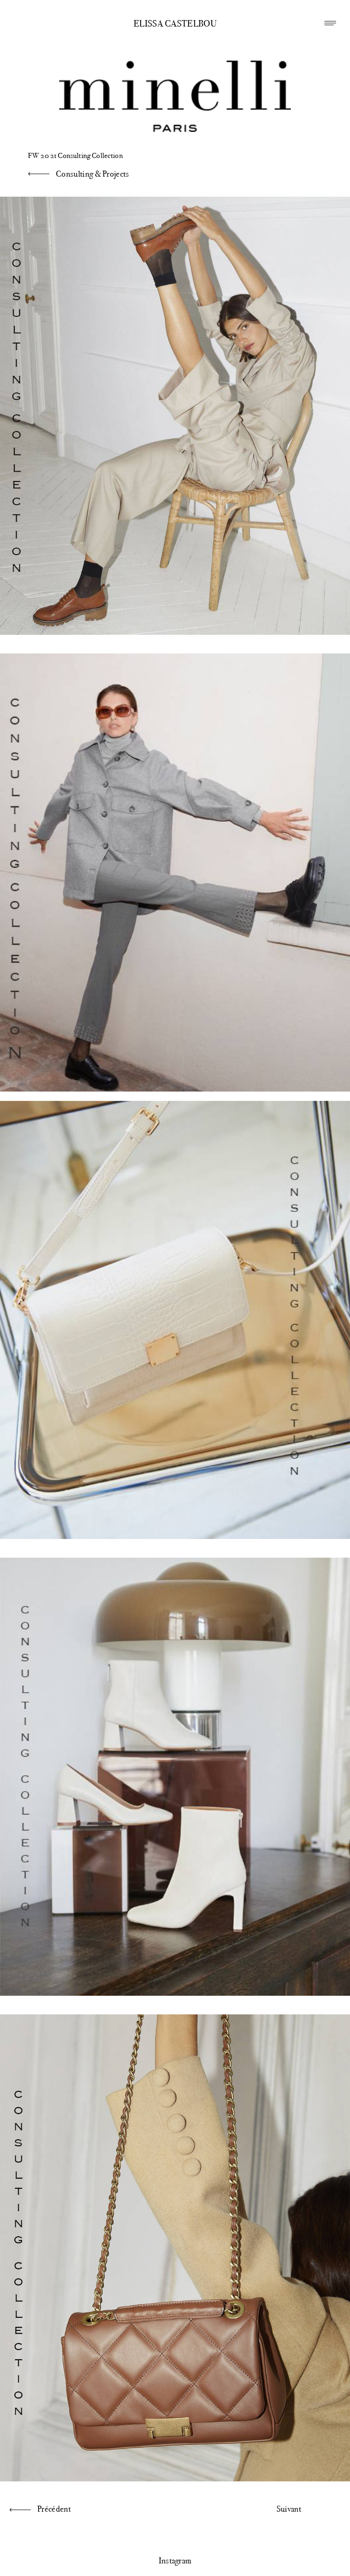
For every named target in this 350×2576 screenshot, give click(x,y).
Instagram (175, 2560)
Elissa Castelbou (175, 24)
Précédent (54, 2509)
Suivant (288, 2509)
